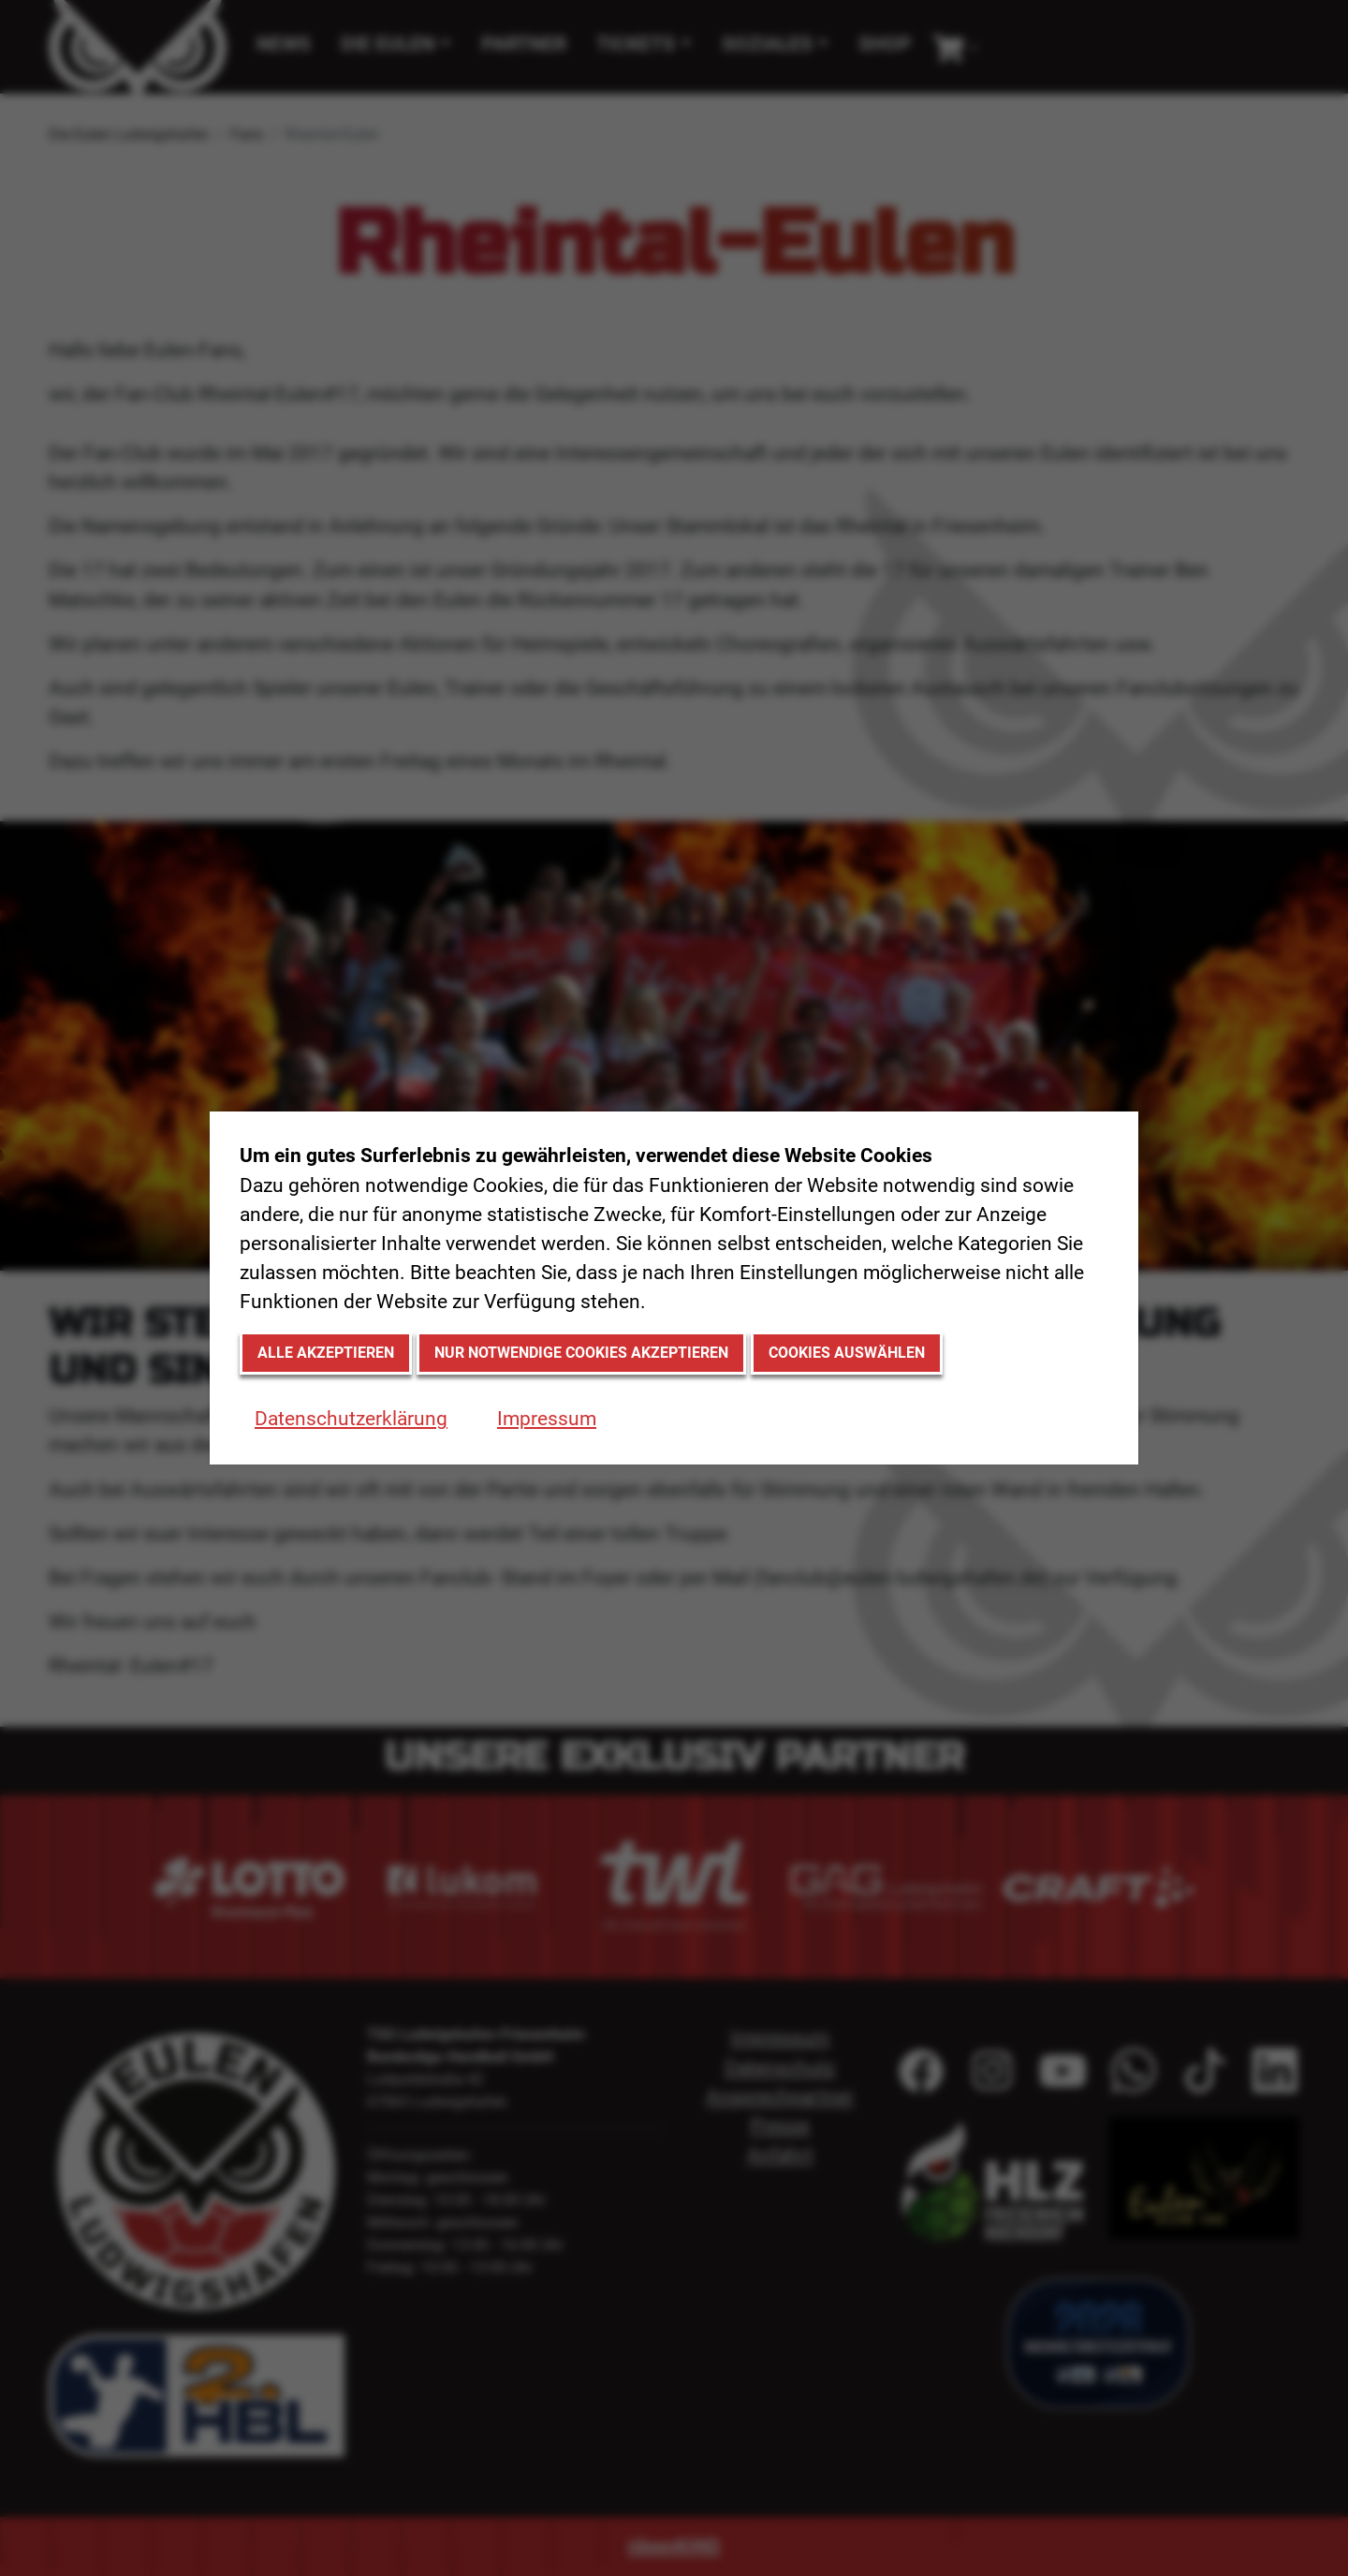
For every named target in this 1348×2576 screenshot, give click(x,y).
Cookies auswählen (847, 1353)
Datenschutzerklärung (351, 1418)
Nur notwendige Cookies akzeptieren (581, 1353)
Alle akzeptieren (325, 1353)
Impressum (546, 1418)
